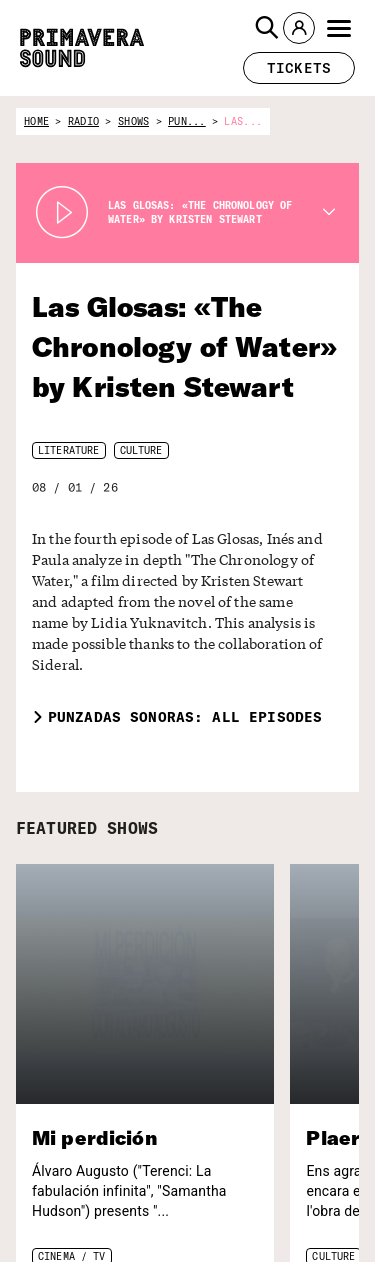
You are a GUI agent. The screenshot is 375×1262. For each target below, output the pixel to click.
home (36, 121)
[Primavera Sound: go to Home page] (82, 48)
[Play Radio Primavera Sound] (62, 213)
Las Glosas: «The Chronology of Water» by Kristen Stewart (185, 346)
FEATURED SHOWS (92, 806)
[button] (267, 28)
